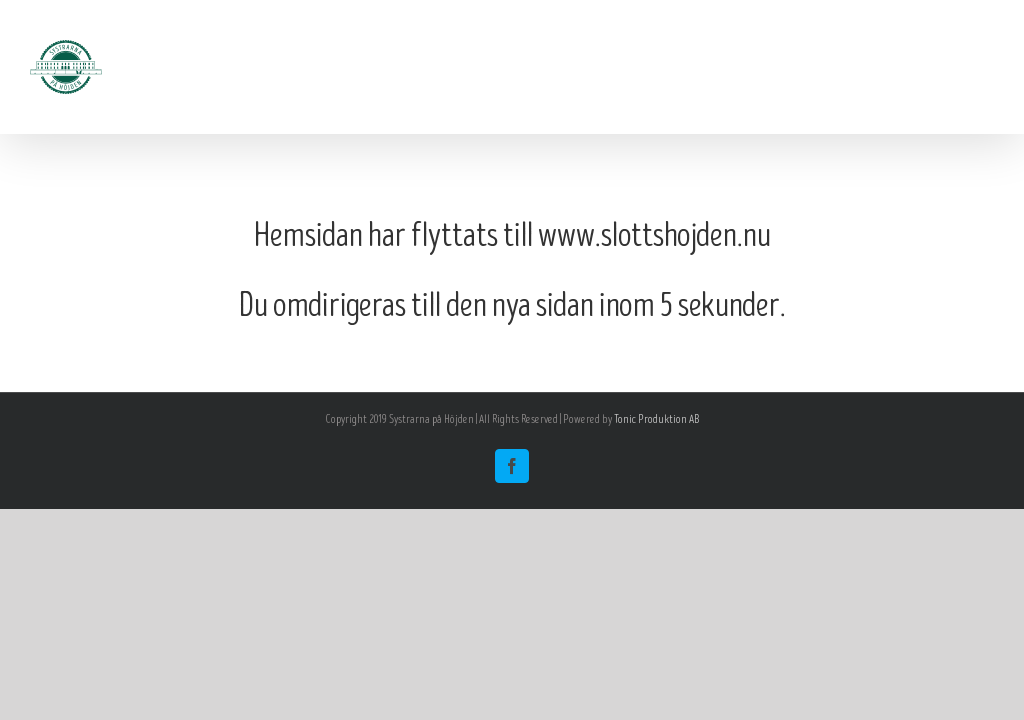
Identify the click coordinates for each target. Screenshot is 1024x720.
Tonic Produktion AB (656, 419)
